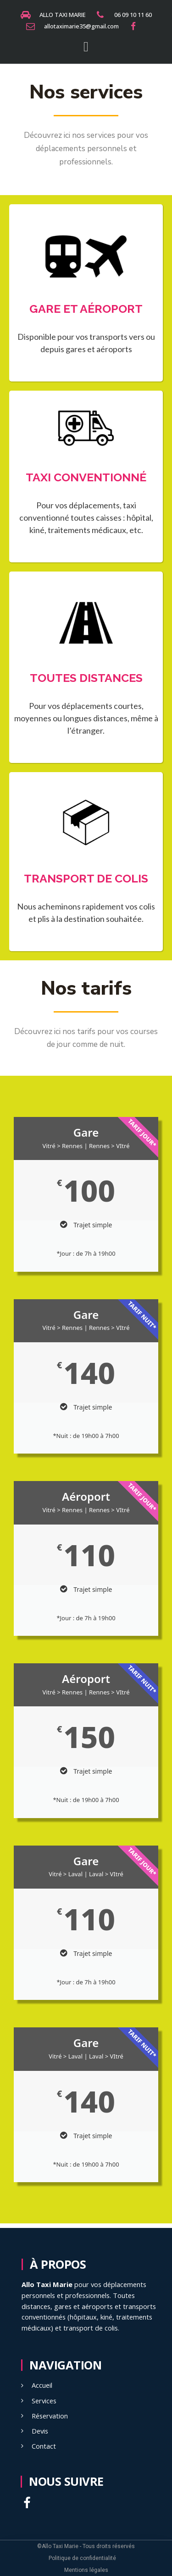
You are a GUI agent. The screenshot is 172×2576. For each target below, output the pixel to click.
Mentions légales (86, 2570)
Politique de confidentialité (82, 2558)
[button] (86, 46)
